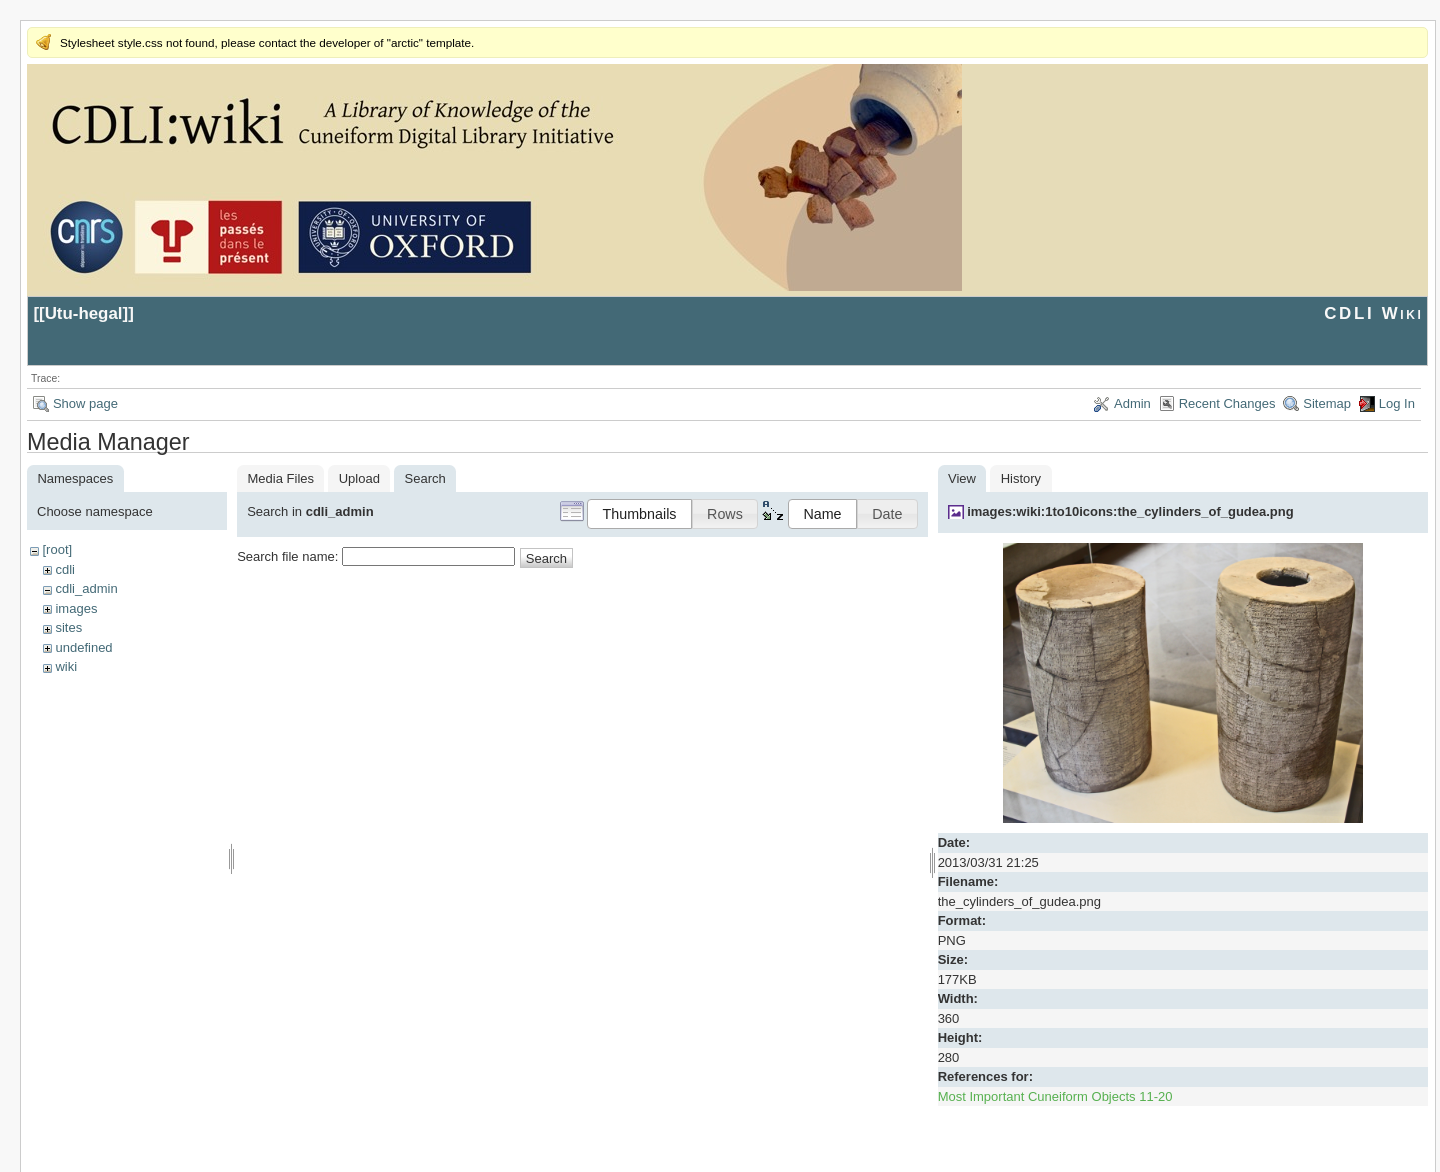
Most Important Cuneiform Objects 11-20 (1055, 1096)
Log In (1397, 403)
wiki (66, 666)
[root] (57, 549)
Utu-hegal (84, 313)
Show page (85, 403)
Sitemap (1327, 403)
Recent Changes (1227, 403)
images (76, 608)
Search (546, 558)
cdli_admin (86, 588)
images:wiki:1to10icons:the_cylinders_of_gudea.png (1130, 511)
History (1021, 478)
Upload (359, 478)
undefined (83, 647)
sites (68, 627)
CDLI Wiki (1373, 313)
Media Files (281, 478)
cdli (65, 569)
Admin (1132, 403)
